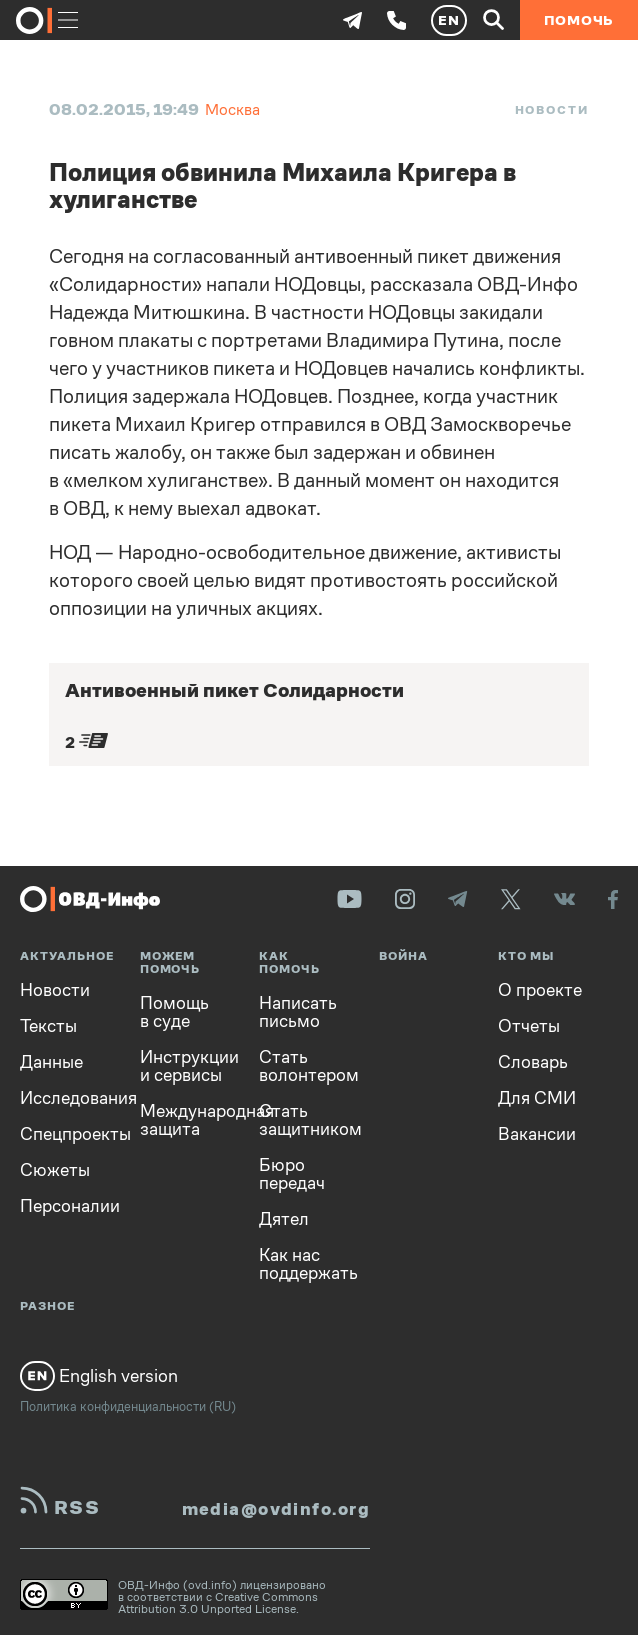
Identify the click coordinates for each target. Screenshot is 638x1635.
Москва (232, 109)
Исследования (65, 1098)
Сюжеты (55, 1170)
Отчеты (529, 1026)
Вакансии (537, 1134)
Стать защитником (304, 1120)
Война (403, 956)
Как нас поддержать (304, 1264)
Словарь (533, 1062)
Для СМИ (537, 1098)
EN (449, 20)
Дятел (284, 1219)
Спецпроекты (65, 1134)
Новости (552, 110)
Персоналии (65, 1206)
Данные (51, 1062)
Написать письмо (298, 1012)
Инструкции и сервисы (185, 1066)
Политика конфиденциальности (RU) (128, 1406)
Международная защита (185, 1120)
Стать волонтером (304, 1066)
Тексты (48, 1026)
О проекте (540, 990)
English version (99, 1376)
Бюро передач (292, 1174)
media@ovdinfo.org (276, 1509)
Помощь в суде (174, 1012)
